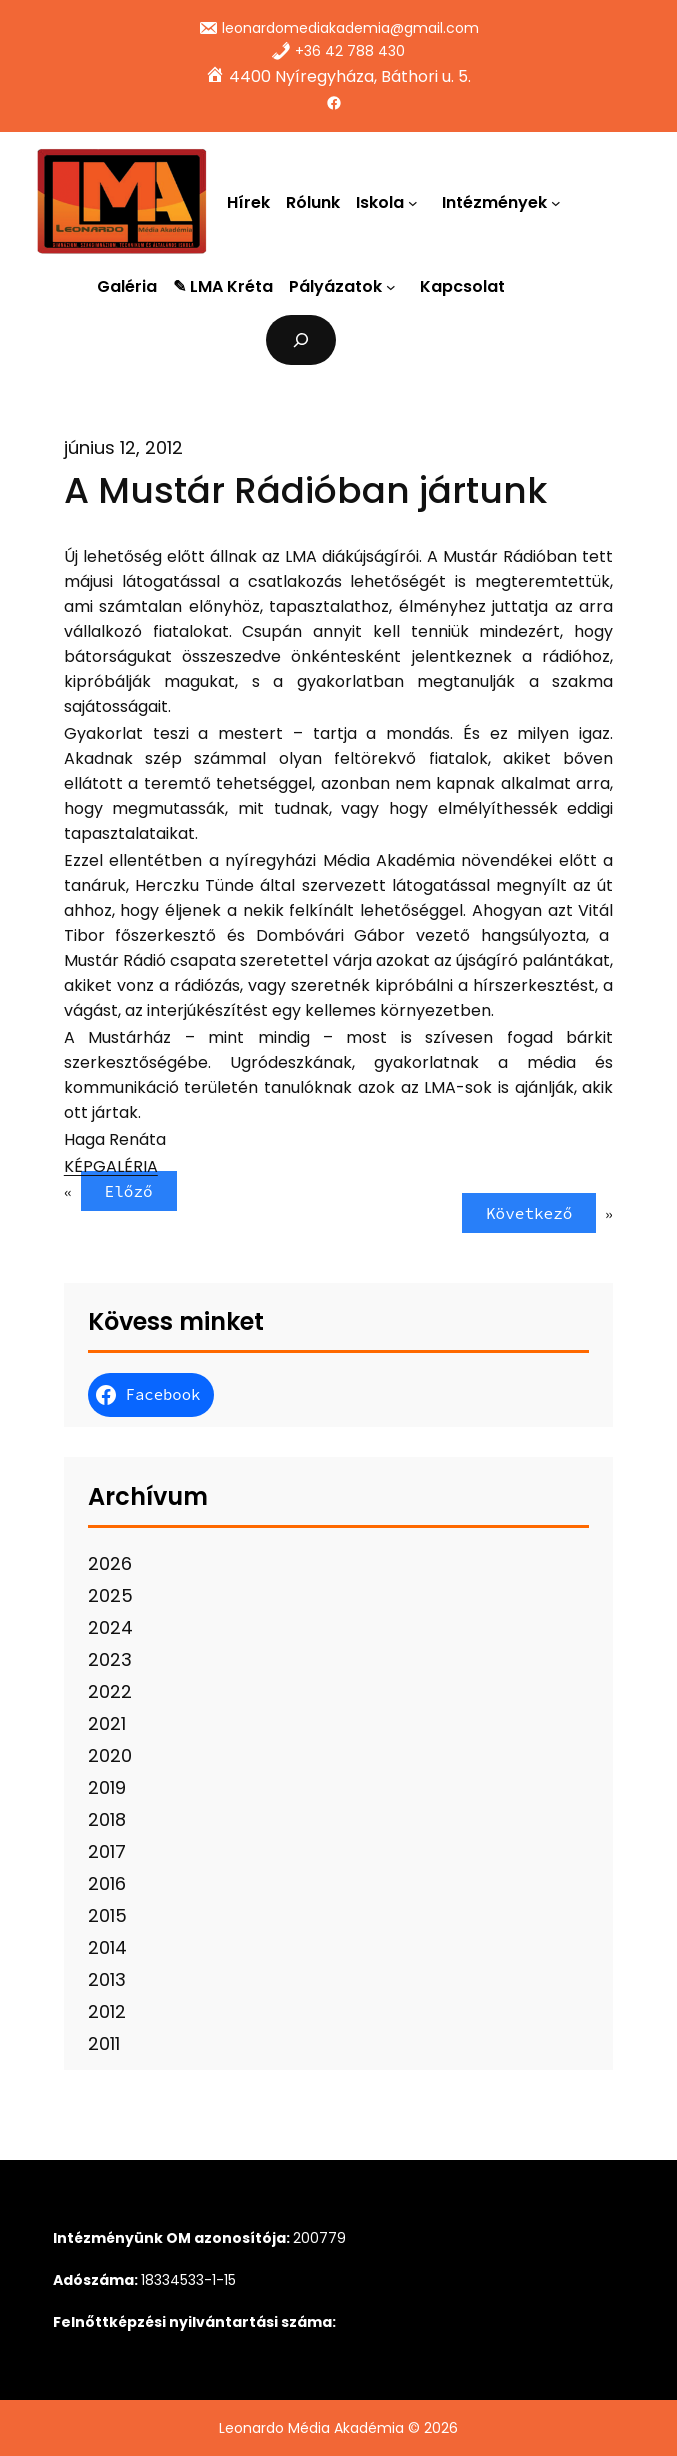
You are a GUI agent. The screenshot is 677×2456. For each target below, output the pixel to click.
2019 (107, 1787)
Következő (529, 1213)
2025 (110, 1595)
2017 (107, 1851)
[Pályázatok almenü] (395, 287)
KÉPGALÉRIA (111, 1166)
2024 (110, 1627)
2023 (110, 1659)
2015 (107, 1915)
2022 (110, 1691)
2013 (107, 1979)
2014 (107, 1947)
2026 (110, 1563)
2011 (104, 2043)
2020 (110, 1755)
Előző (129, 1191)
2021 (107, 1723)
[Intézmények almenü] (560, 202)
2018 (107, 1819)
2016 (107, 1883)
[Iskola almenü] (417, 202)
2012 (107, 2011)
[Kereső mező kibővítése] (301, 339)
